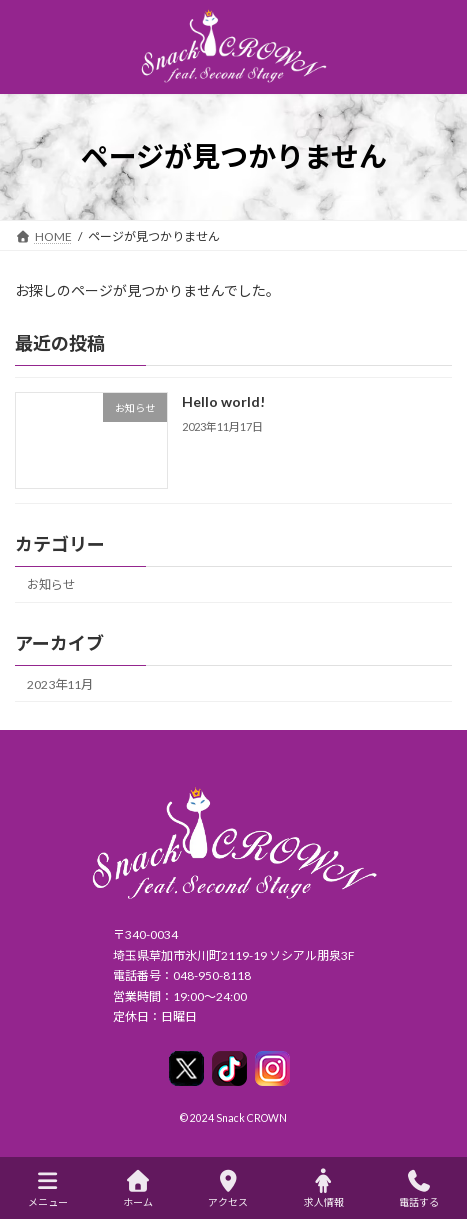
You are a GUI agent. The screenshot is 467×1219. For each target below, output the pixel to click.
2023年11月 (60, 684)
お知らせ (51, 584)
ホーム (138, 1189)
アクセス (228, 1189)
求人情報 (324, 1189)
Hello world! (223, 401)
